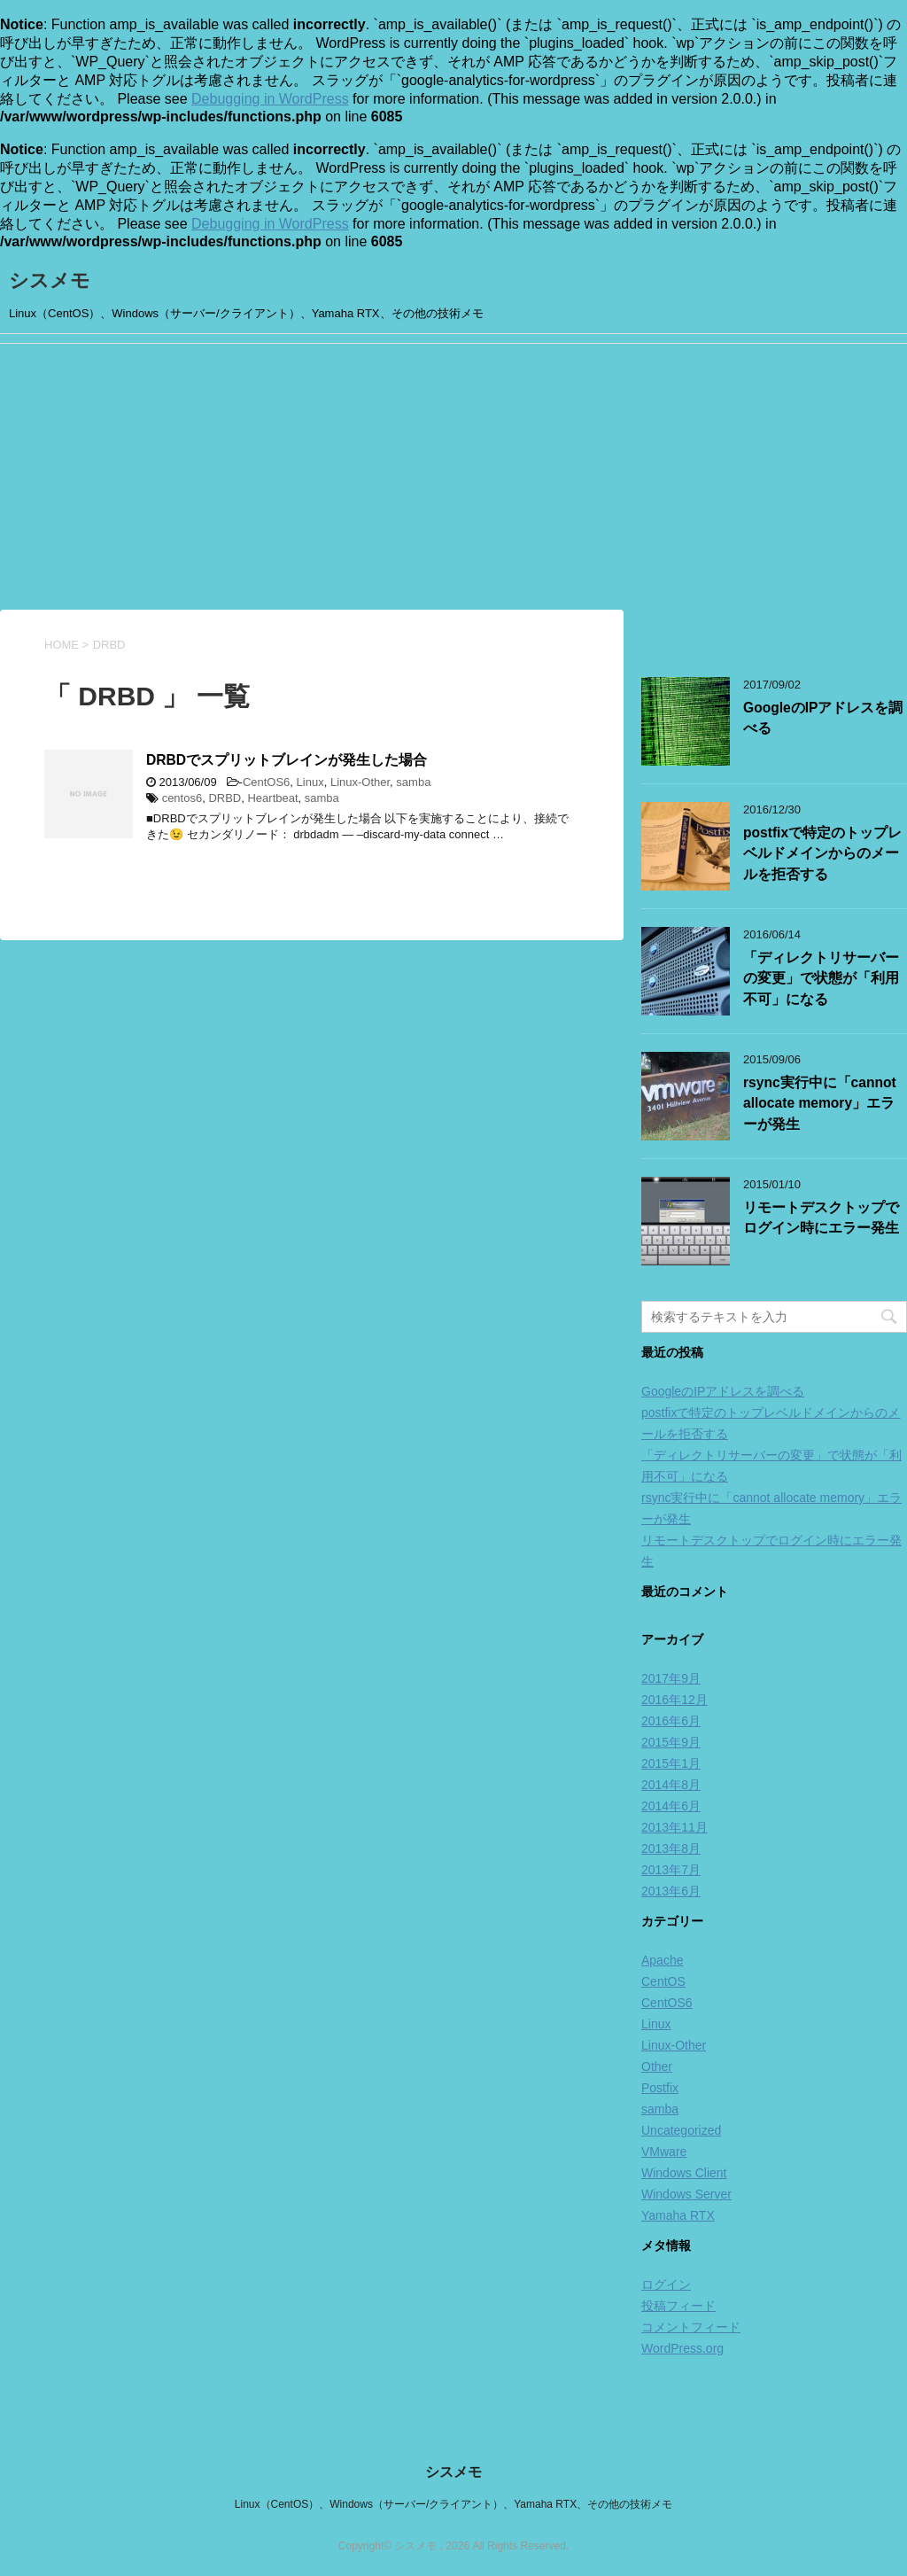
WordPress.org (682, 2348)
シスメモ (49, 280)
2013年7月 (671, 1870)
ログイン (666, 2284)
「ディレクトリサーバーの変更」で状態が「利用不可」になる (821, 978)
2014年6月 (671, 1806)
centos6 (182, 798)
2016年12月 (674, 1700)
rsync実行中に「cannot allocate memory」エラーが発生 (819, 1103)
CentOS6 (266, 782)
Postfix (659, 2088)
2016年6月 (671, 1721)
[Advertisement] (453, 477)
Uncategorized (681, 2130)
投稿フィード (678, 2306)
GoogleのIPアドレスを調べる (722, 1391)
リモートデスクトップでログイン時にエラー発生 (821, 1217)
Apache (662, 1960)
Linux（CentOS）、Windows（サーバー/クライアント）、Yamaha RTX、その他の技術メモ (453, 2504)
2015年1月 (671, 1763)
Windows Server (686, 2194)
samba (413, 782)
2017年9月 (671, 1678)
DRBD (224, 798)
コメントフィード (690, 2327)
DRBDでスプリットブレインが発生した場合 (286, 759)
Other (656, 2066)
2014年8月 (671, 1785)
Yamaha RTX (678, 2215)
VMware (663, 2151)
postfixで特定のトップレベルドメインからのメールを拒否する (822, 853)
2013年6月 (671, 1891)
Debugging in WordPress (270, 98)
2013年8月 (671, 1848)
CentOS (663, 1981)
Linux (310, 782)
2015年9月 (671, 1742)
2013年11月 (674, 1827)
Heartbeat (272, 798)
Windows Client (683, 2173)
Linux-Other (360, 782)
